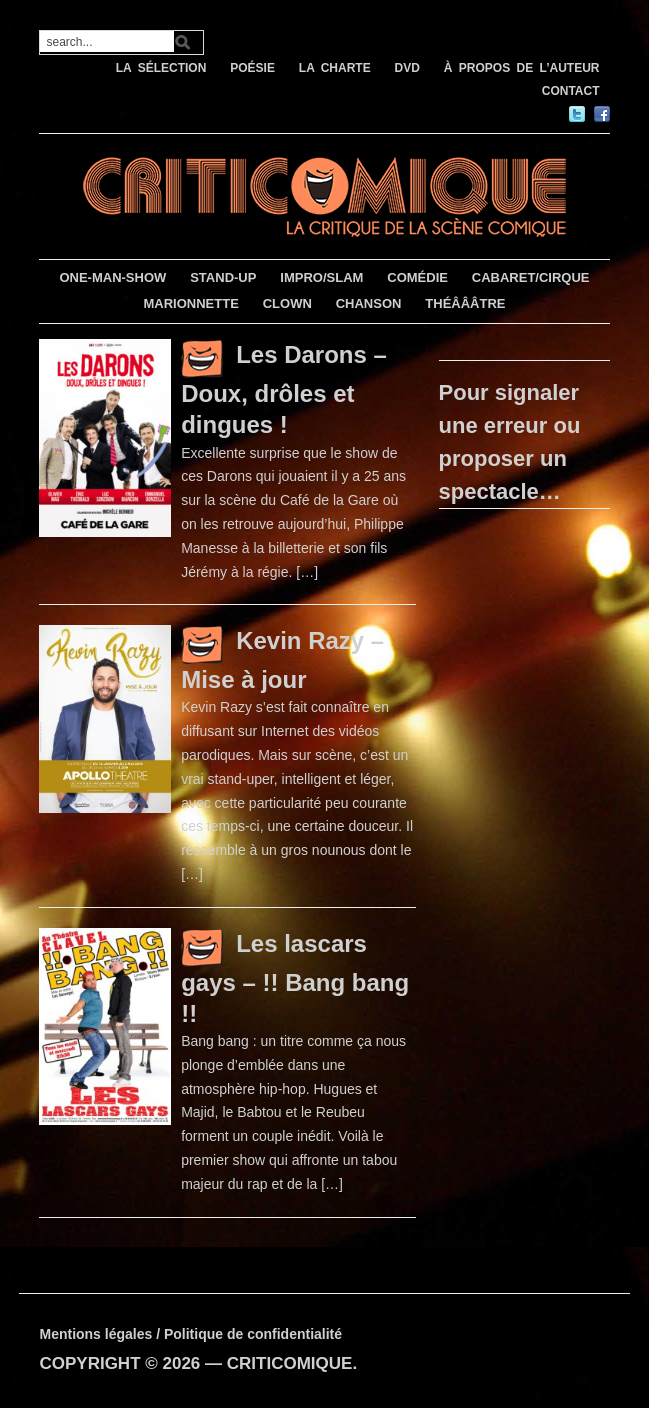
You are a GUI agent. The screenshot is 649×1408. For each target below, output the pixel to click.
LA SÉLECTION (161, 68)
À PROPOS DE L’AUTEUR (522, 68)
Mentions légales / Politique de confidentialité (190, 1334)
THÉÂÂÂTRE (465, 303)
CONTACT (571, 91)
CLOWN (287, 303)
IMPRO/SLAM (321, 277)
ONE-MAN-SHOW (112, 277)
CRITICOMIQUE (290, 1363)
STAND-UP (223, 277)
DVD (407, 68)
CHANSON (369, 303)
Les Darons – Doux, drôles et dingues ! (284, 389)
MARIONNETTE (190, 303)
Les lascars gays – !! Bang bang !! (295, 978)
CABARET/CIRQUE (531, 277)
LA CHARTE (335, 68)
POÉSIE (252, 68)
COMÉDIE (417, 277)
